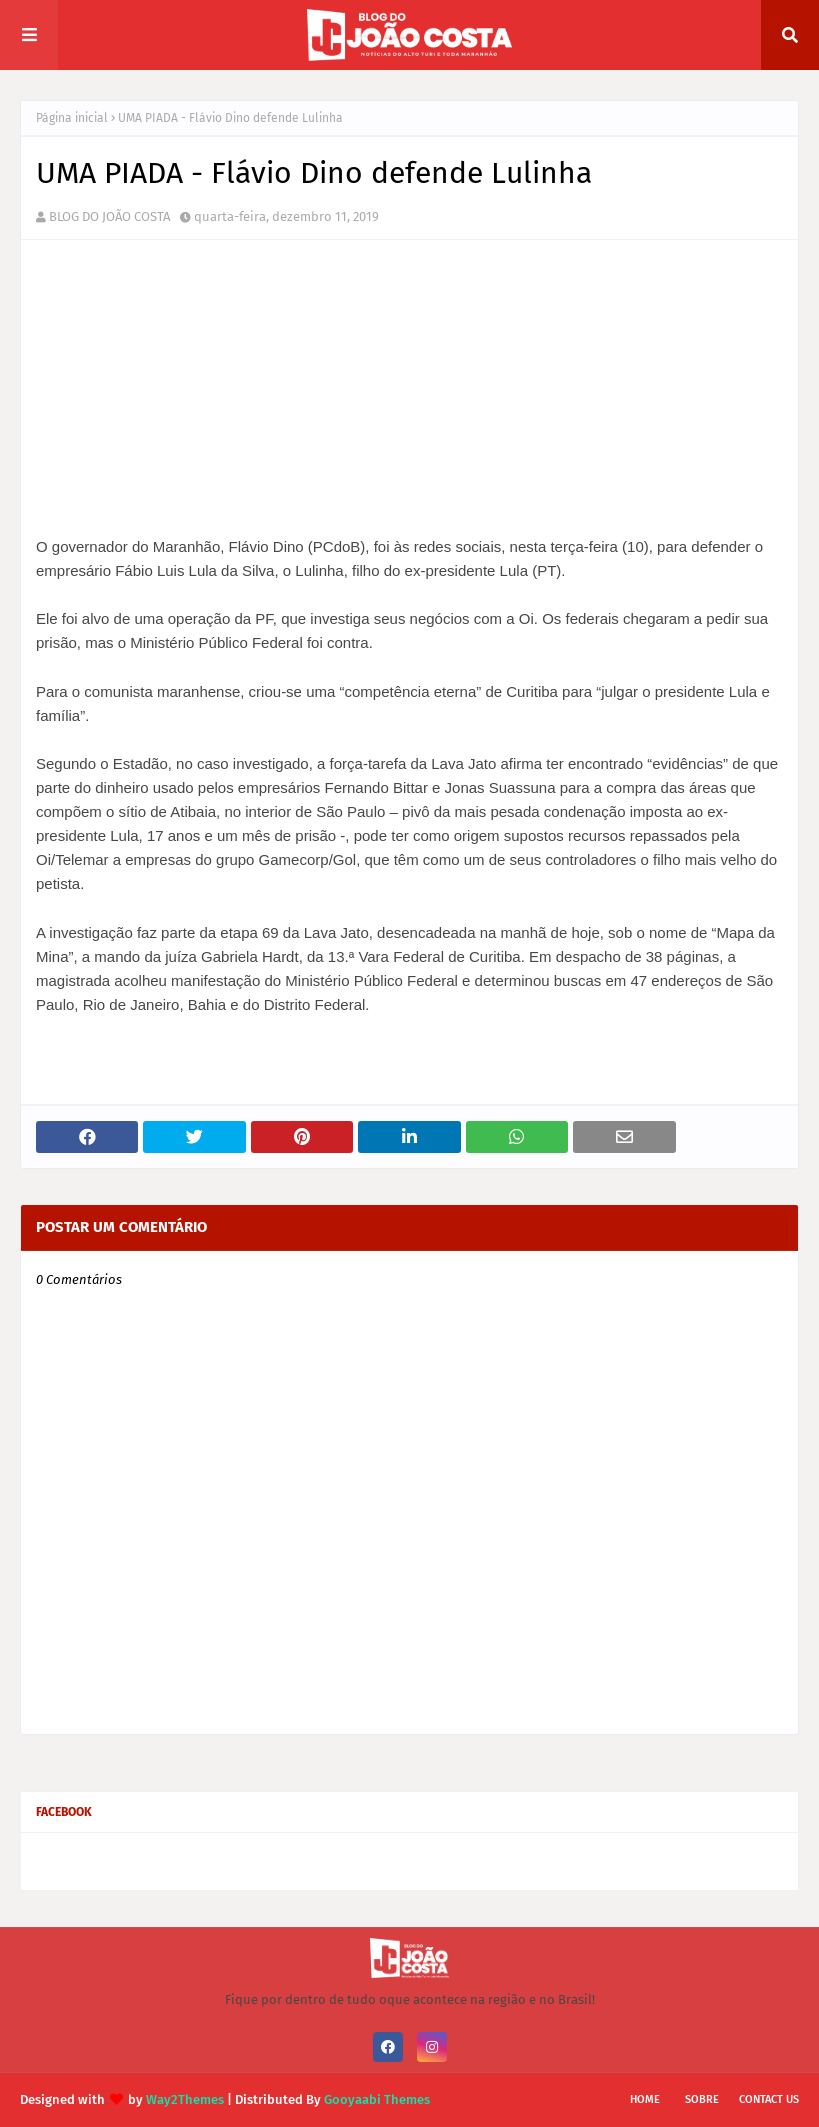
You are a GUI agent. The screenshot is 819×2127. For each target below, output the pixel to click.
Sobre (702, 2099)
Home (645, 2099)
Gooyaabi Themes (377, 2099)
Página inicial (72, 118)
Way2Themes (185, 2099)
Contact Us (769, 2099)
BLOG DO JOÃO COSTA (109, 216)
